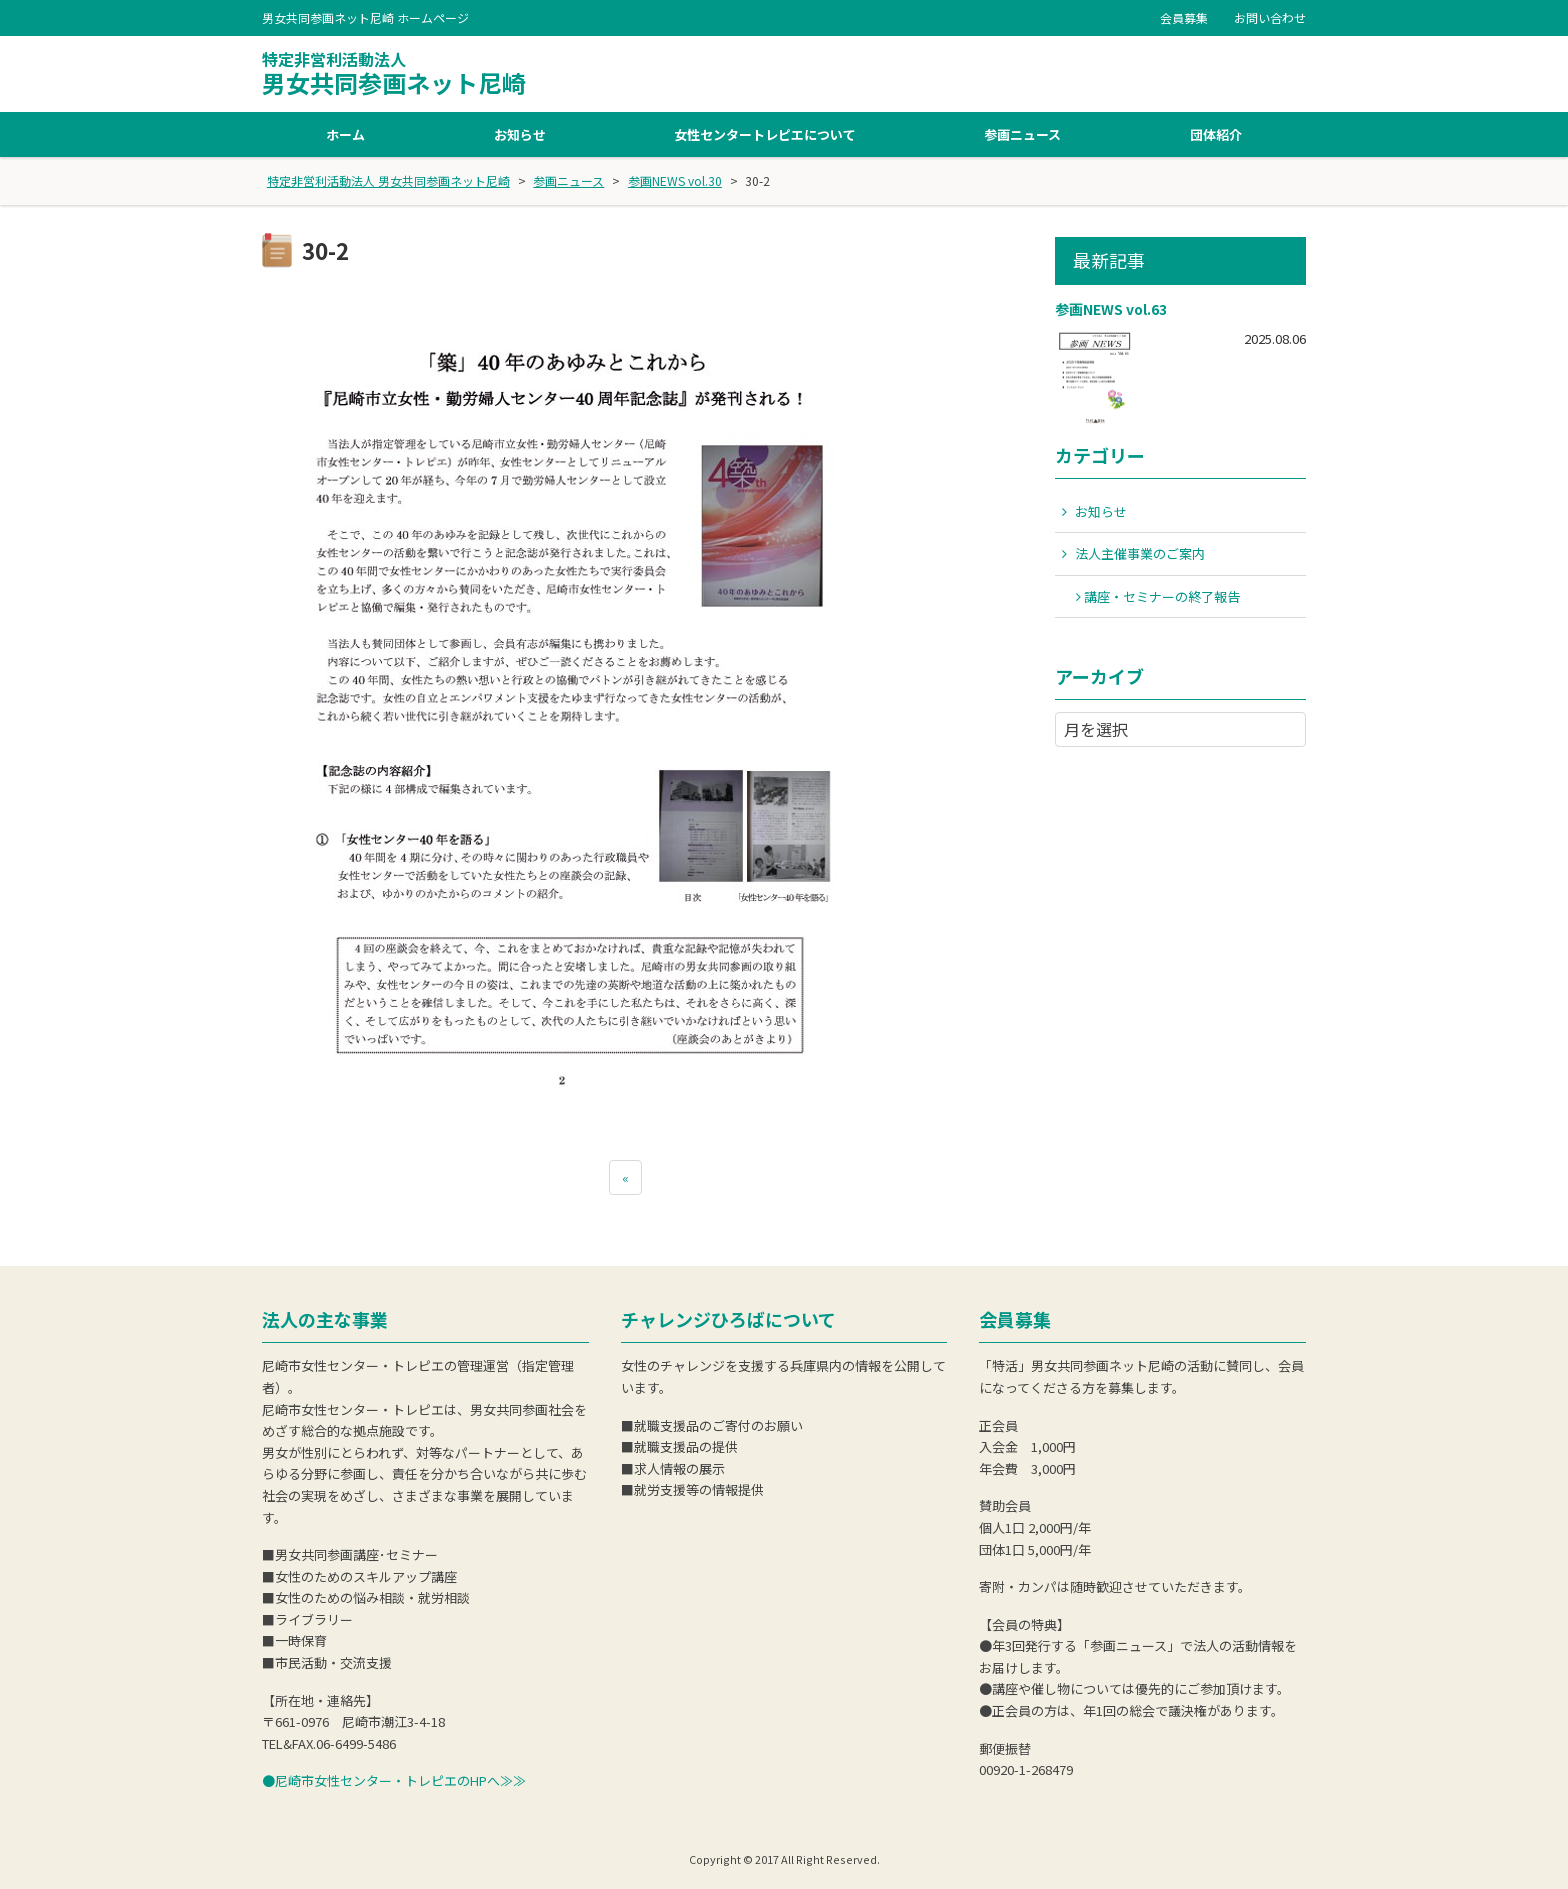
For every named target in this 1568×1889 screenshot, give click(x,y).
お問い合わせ (1270, 17)
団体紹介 (1216, 134)
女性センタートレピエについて (765, 134)
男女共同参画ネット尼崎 (394, 74)
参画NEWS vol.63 (1111, 309)
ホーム (345, 134)
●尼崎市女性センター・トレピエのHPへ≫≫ (394, 1780)
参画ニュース (1022, 134)
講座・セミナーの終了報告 (1162, 596)
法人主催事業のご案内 (1140, 553)
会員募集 (1184, 17)
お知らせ (520, 134)
